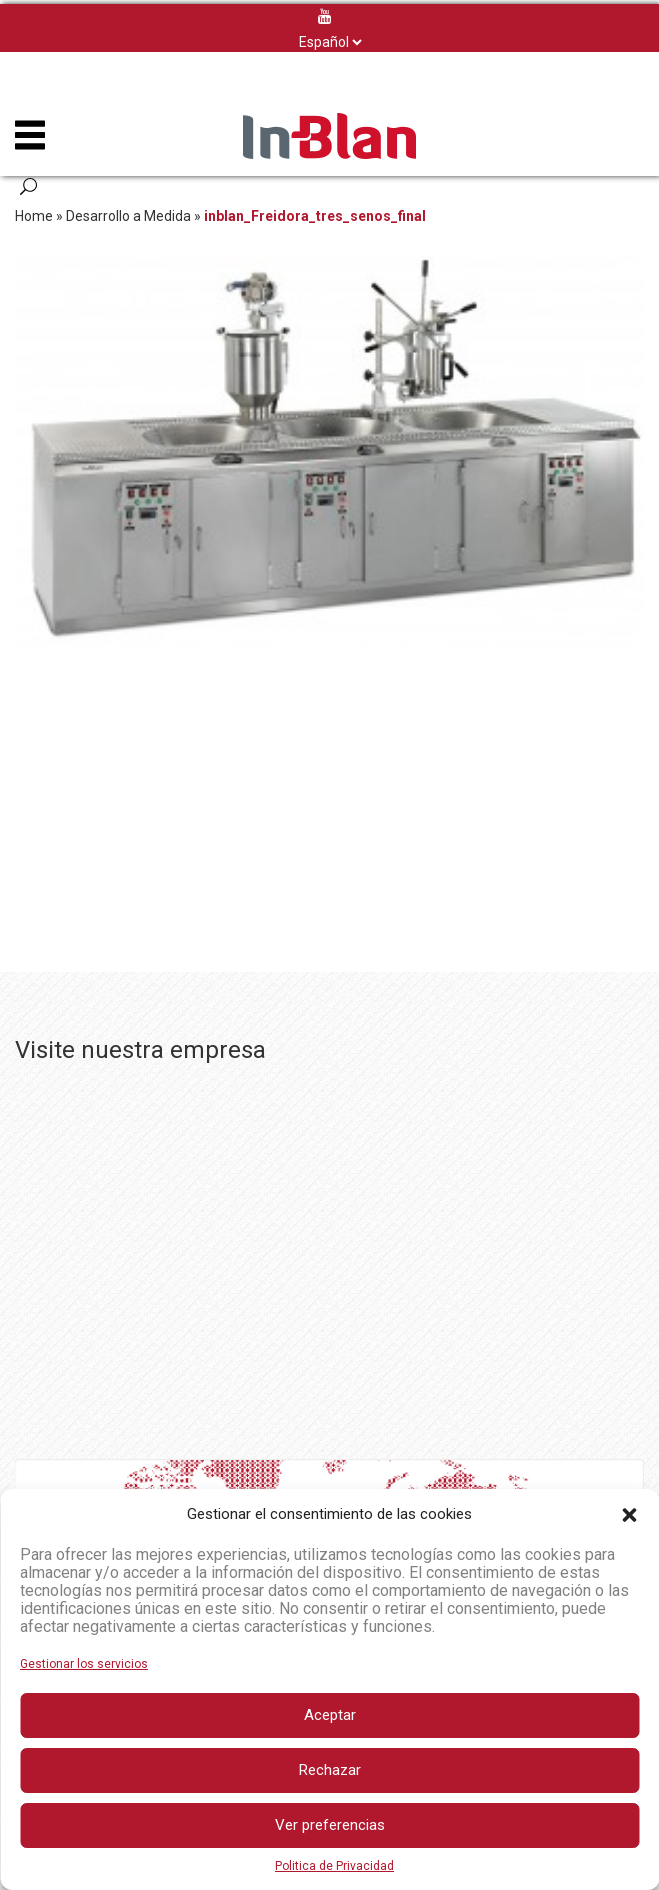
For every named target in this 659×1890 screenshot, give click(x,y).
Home (34, 216)
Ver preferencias (330, 1825)
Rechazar (330, 1770)
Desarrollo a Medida (128, 216)
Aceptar (330, 1715)
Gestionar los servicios (84, 1664)
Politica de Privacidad (334, 1866)
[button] (629, 1515)
